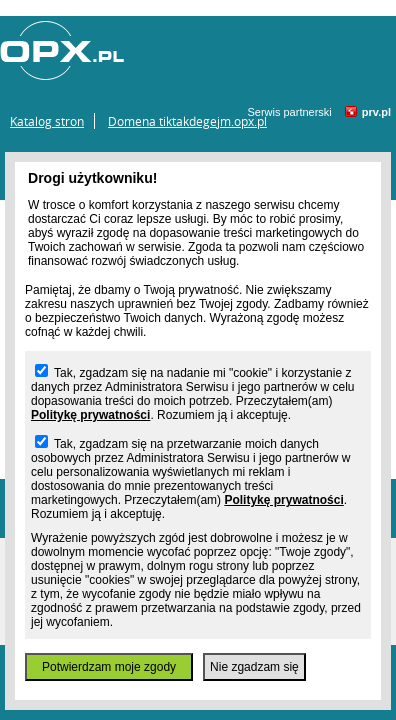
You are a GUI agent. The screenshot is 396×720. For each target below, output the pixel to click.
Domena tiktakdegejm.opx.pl (187, 121)
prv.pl (376, 112)
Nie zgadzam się (254, 667)
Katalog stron (47, 121)
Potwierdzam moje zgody (109, 667)
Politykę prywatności (90, 415)
